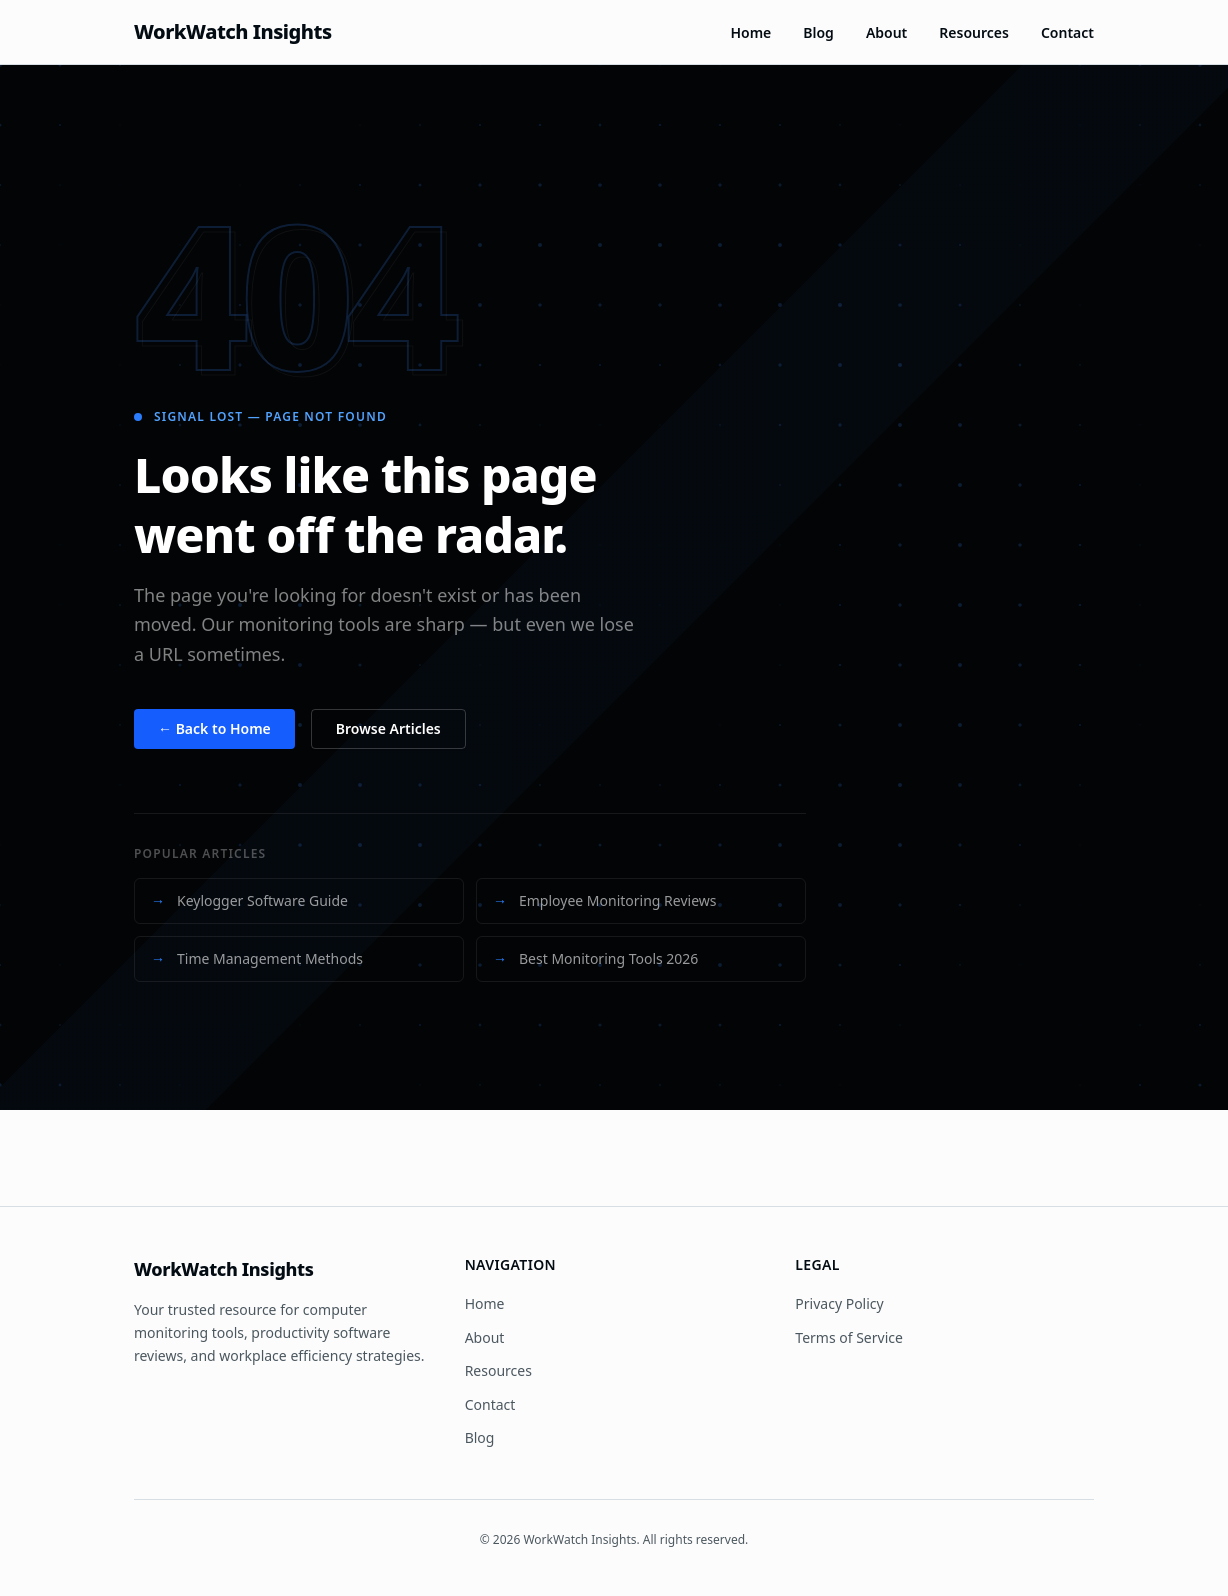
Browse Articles (388, 728)
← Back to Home (214, 728)
